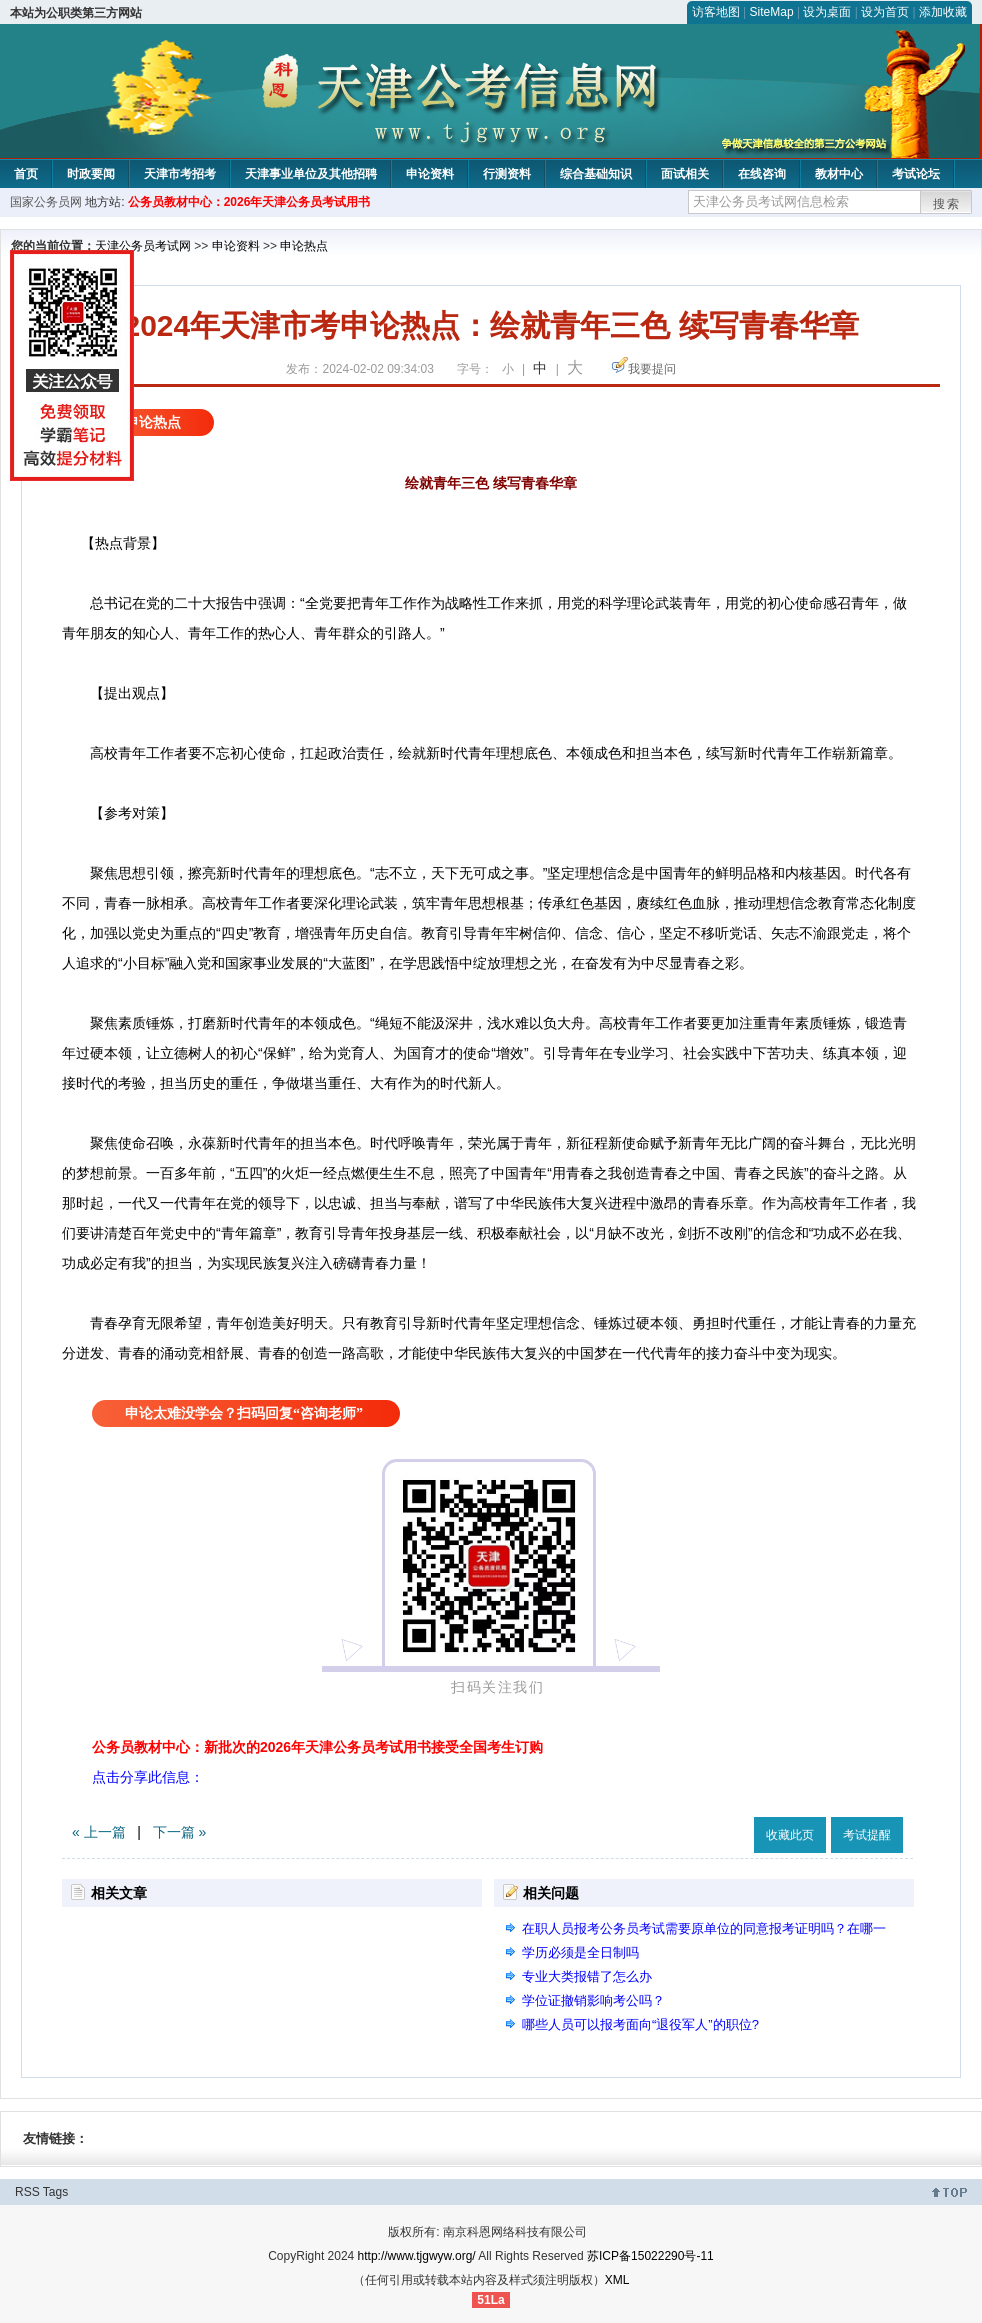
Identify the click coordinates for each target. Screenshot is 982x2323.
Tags (55, 2192)
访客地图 (716, 12)
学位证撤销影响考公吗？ (593, 2000)
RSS (27, 2192)
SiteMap (772, 12)
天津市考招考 (180, 174)
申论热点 (304, 246)
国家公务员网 (46, 202)
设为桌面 (827, 12)
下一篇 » (180, 1832)
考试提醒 (867, 1835)
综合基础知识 (596, 174)
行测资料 (507, 174)
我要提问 (652, 369)
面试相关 (685, 174)
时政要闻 (91, 174)
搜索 (947, 204)
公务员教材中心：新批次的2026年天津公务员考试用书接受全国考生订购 (317, 1747)
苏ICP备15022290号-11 (650, 2256)
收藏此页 (790, 1835)
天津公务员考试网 (143, 246)
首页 (26, 174)
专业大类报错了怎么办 (587, 1976)
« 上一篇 (99, 1832)
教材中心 (839, 174)
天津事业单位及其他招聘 (311, 174)
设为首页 (885, 12)
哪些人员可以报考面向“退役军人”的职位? (640, 2024)
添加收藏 (943, 12)
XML (617, 2280)
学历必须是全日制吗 (580, 1952)
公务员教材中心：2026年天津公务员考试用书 (249, 202)
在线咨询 (762, 174)
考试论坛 (916, 174)
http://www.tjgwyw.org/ (417, 2256)
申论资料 (430, 174)
